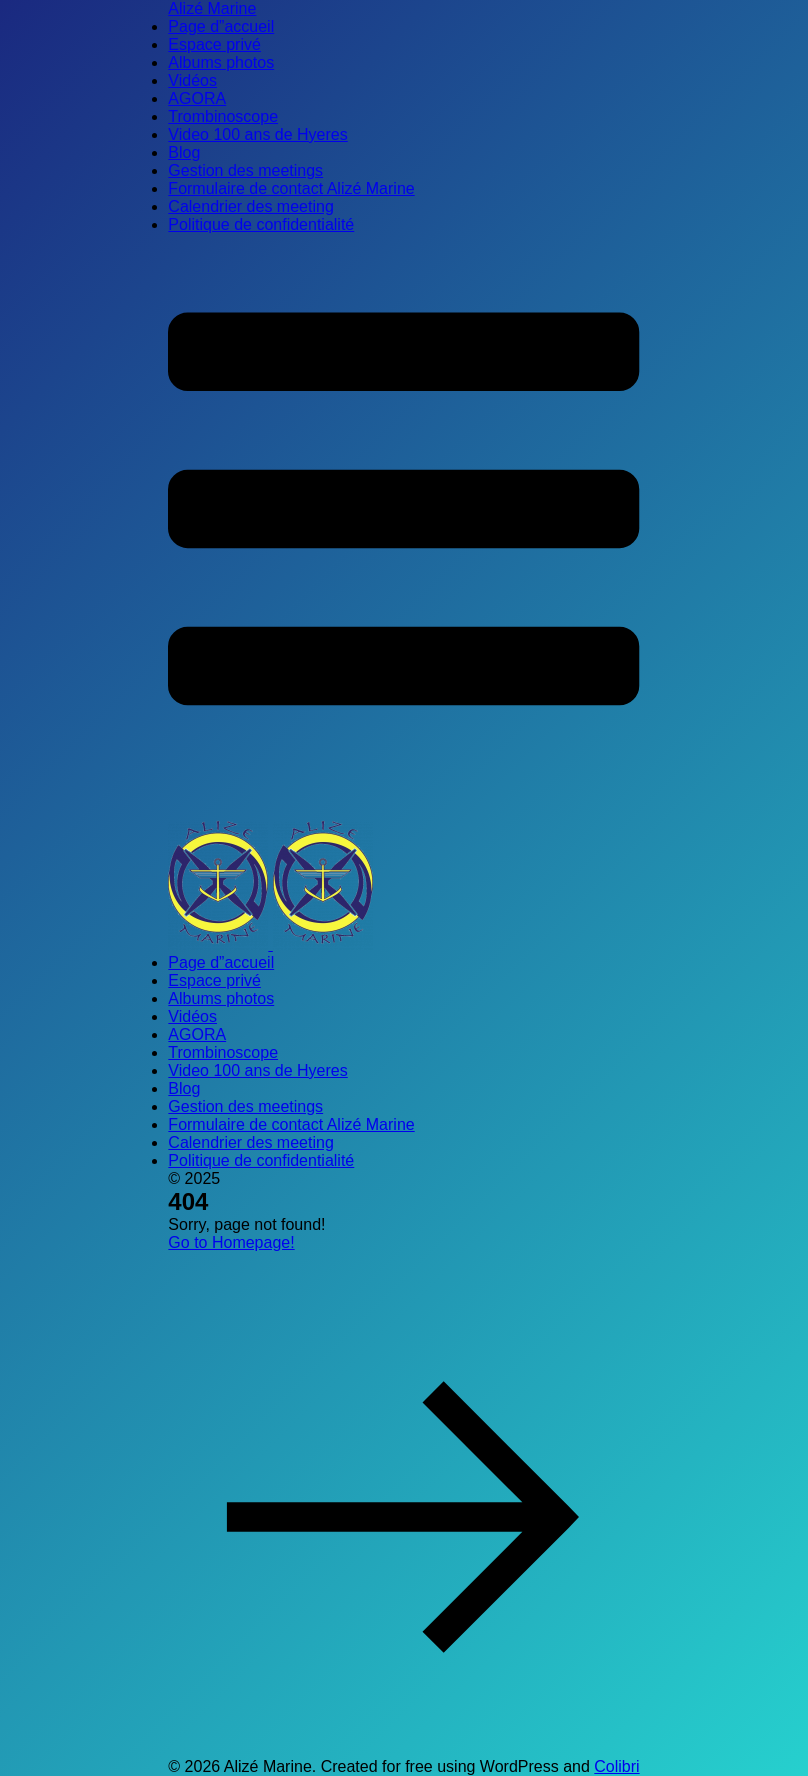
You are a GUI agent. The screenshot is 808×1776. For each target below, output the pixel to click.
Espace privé (214, 44)
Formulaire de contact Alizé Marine (291, 188)
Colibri (616, 1766)
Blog (184, 152)
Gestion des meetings (245, 170)
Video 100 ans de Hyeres (257, 134)
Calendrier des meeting (250, 206)
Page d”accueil (221, 26)
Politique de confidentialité (261, 224)
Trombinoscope (223, 116)
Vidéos (192, 80)
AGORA (197, 98)
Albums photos (221, 62)
